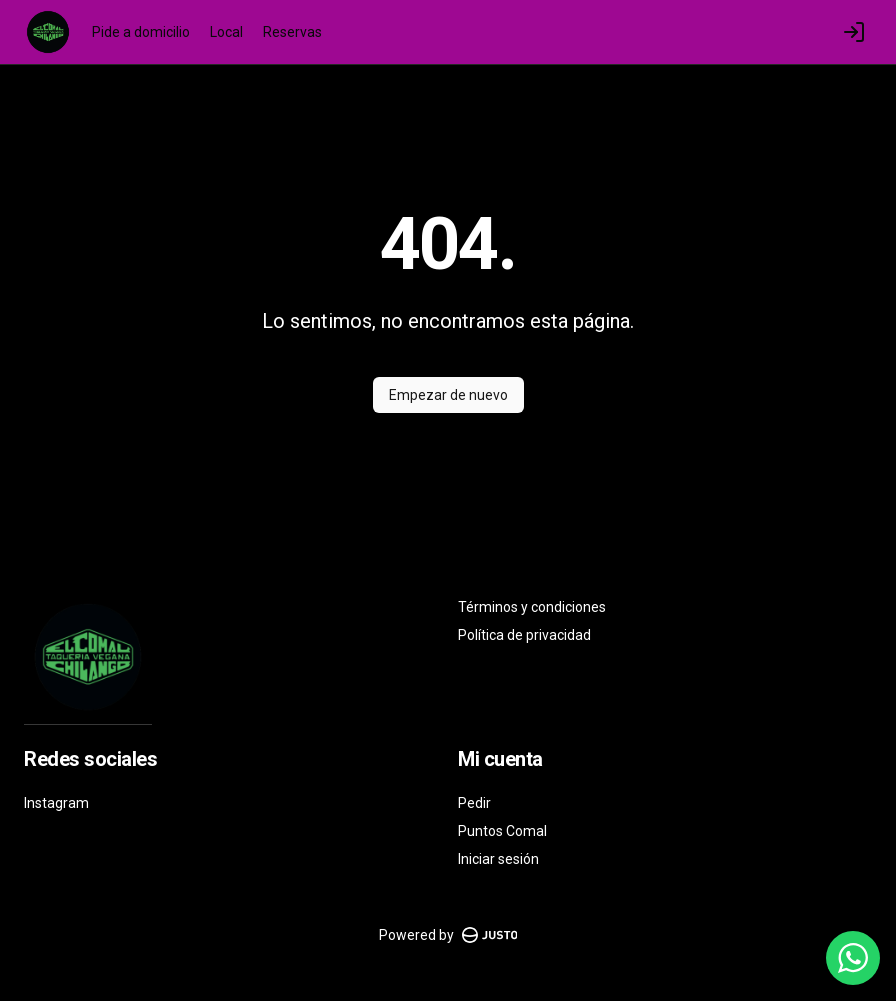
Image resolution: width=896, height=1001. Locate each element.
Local (226, 32)
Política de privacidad (524, 635)
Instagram (56, 803)
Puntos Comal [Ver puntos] (502, 831)
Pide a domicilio (141, 32)
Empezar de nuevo (448, 395)
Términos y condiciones (532, 607)
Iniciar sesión (498, 859)
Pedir (474, 803)
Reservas (292, 32)
